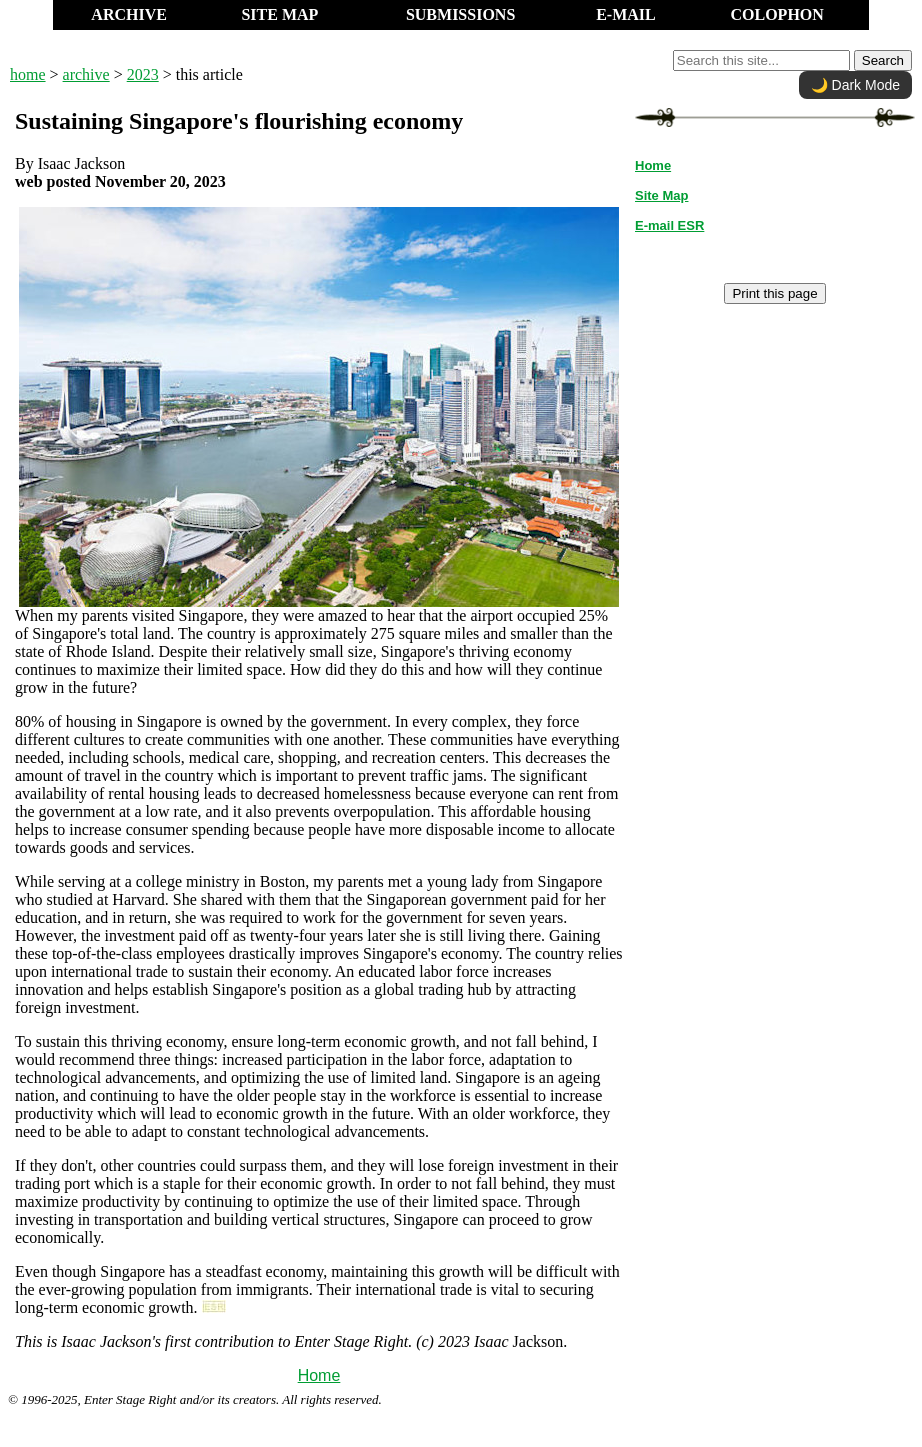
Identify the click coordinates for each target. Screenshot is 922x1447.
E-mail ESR (669, 225)
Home (319, 1375)
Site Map (661, 195)
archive (86, 74)
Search (883, 60)
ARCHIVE (129, 14)
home (28, 74)
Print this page (774, 293)
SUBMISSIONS (460, 14)
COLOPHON (776, 14)
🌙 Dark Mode (855, 85)
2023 (143, 74)
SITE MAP (279, 14)
